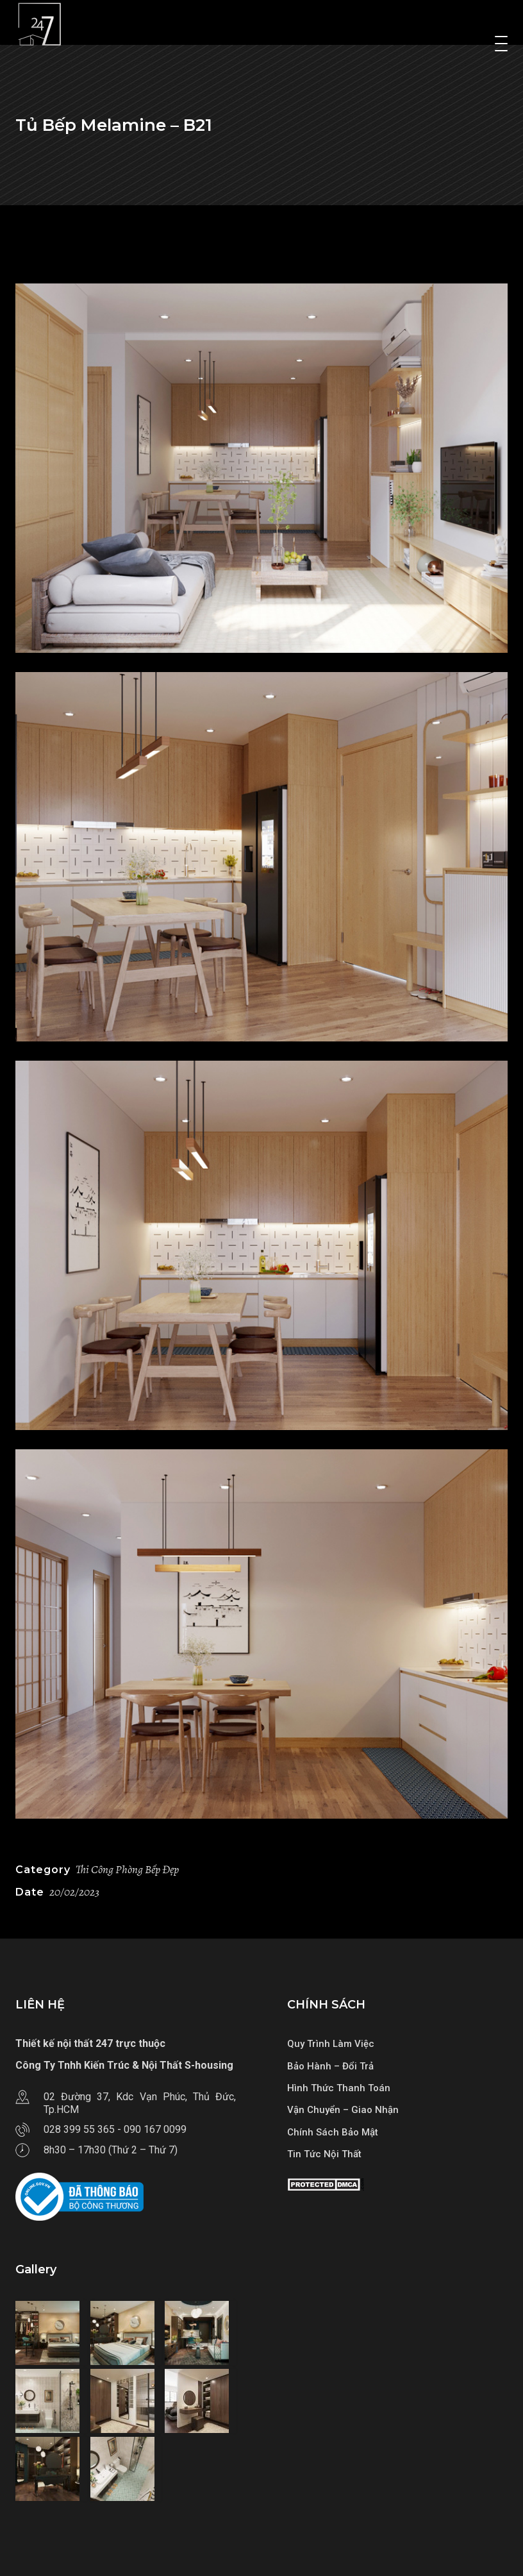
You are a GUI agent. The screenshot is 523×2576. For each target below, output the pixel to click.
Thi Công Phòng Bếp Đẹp (127, 1869)
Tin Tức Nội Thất (324, 2154)
